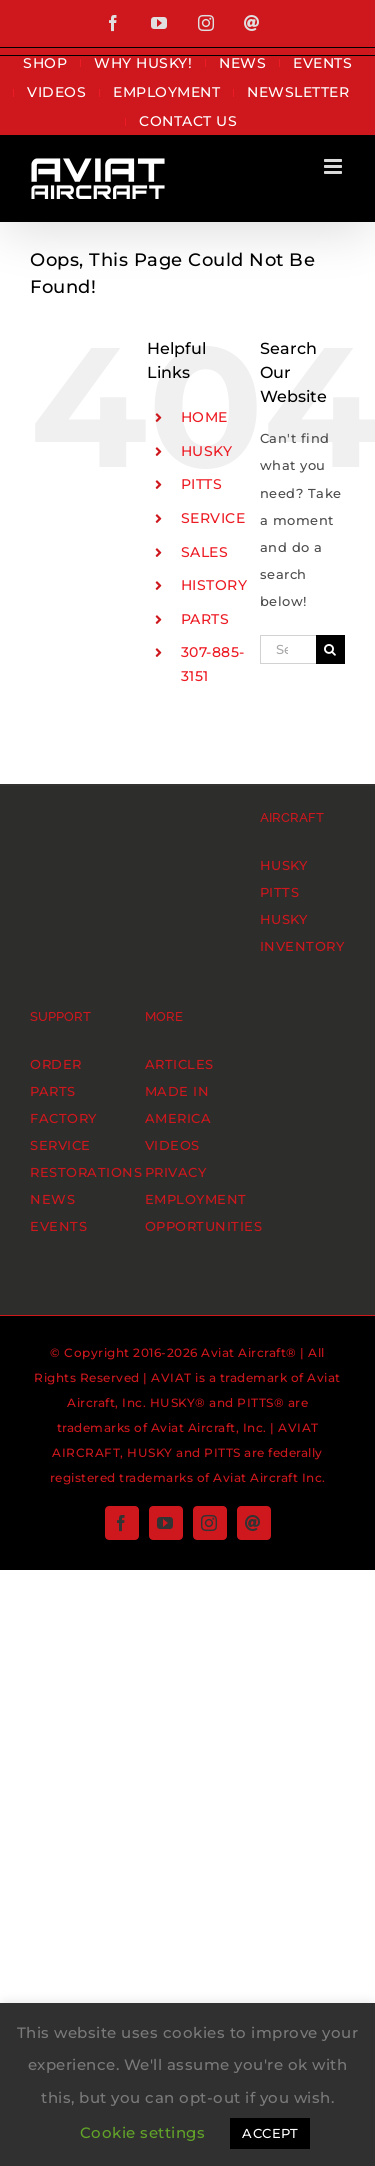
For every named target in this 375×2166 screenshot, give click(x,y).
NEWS (52, 1199)
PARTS (205, 619)
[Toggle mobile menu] (335, 166)
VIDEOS (172, 1145)
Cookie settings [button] (143, 2132)
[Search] (330, 649)
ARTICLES (179, 1064)
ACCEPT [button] (270, 2133)
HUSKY (207, 451)
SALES (205, 552)
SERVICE (213, 518)
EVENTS (58, 1226)
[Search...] (288, 649)
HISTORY (214, 585)
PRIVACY (176, 1172)
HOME (204, 417)
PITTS (202, 484)
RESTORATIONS (86, 1172)
